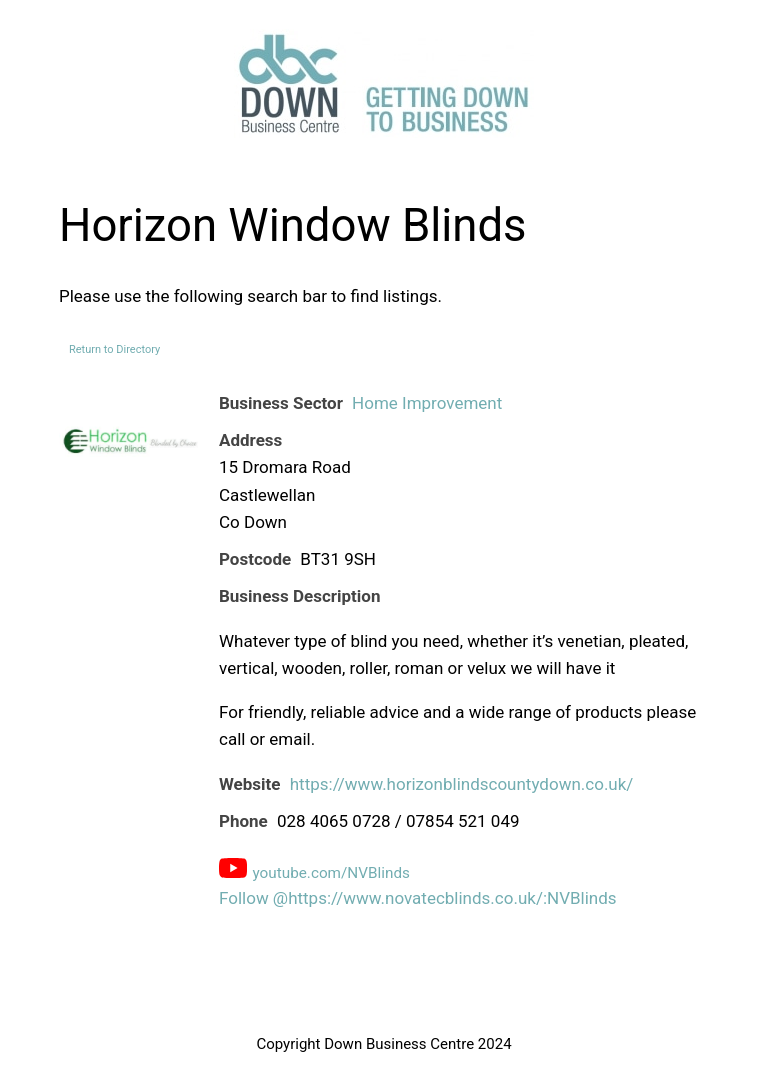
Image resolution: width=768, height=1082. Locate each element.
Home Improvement (427, 403)
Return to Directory (114, 349)
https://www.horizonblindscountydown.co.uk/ (462, 784)
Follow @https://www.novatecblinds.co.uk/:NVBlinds (418, 898)
